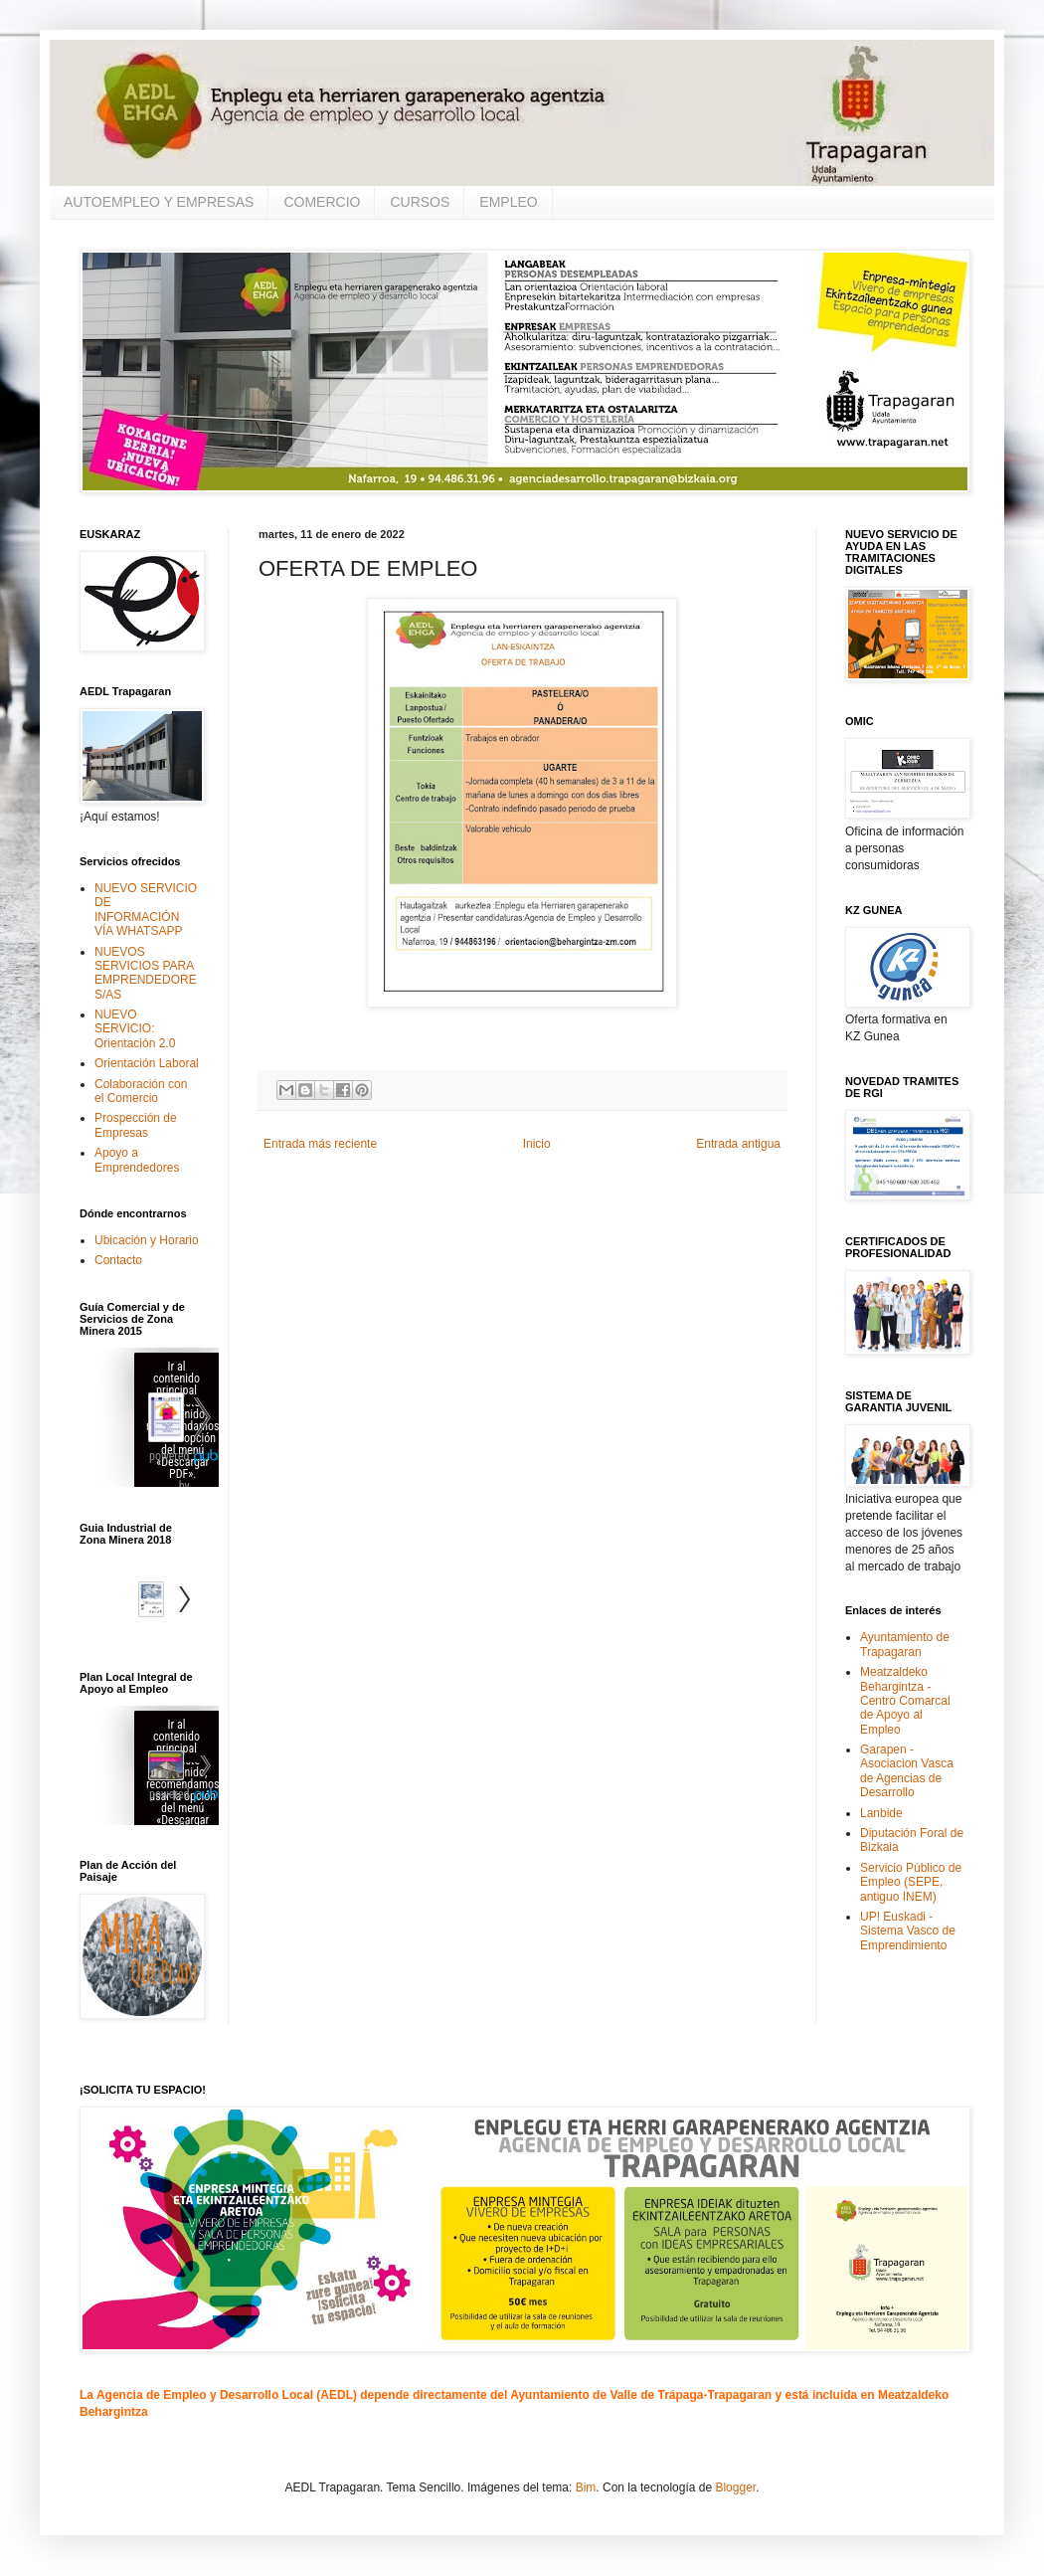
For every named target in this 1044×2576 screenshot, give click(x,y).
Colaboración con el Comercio (140, 1091)
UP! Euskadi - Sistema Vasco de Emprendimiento (908, 1931)
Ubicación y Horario (146, 1240)
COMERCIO (321, 202)
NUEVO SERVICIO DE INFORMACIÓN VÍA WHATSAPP (145, 909)
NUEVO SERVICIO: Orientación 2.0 (134, 1029)
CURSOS (419, 202)
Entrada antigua (738, 1144)
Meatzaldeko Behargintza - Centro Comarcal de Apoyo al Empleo (905, 1701)
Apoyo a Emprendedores (136, 1160)
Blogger (735, 2487)
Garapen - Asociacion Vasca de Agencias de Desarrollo (907, 1771)
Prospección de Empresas (135, 1125)
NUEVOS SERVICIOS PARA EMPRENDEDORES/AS (145, 973)
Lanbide (881, 1813)
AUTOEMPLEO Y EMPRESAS (159, 202)
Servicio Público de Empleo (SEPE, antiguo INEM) (910, 1882)
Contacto (118, 1260)
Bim (586, 2487)
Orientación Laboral (146, 1063)
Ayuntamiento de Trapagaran (905, 1644)
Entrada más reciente (320, 1144)
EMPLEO (508, 202)
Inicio (537, 1144)
